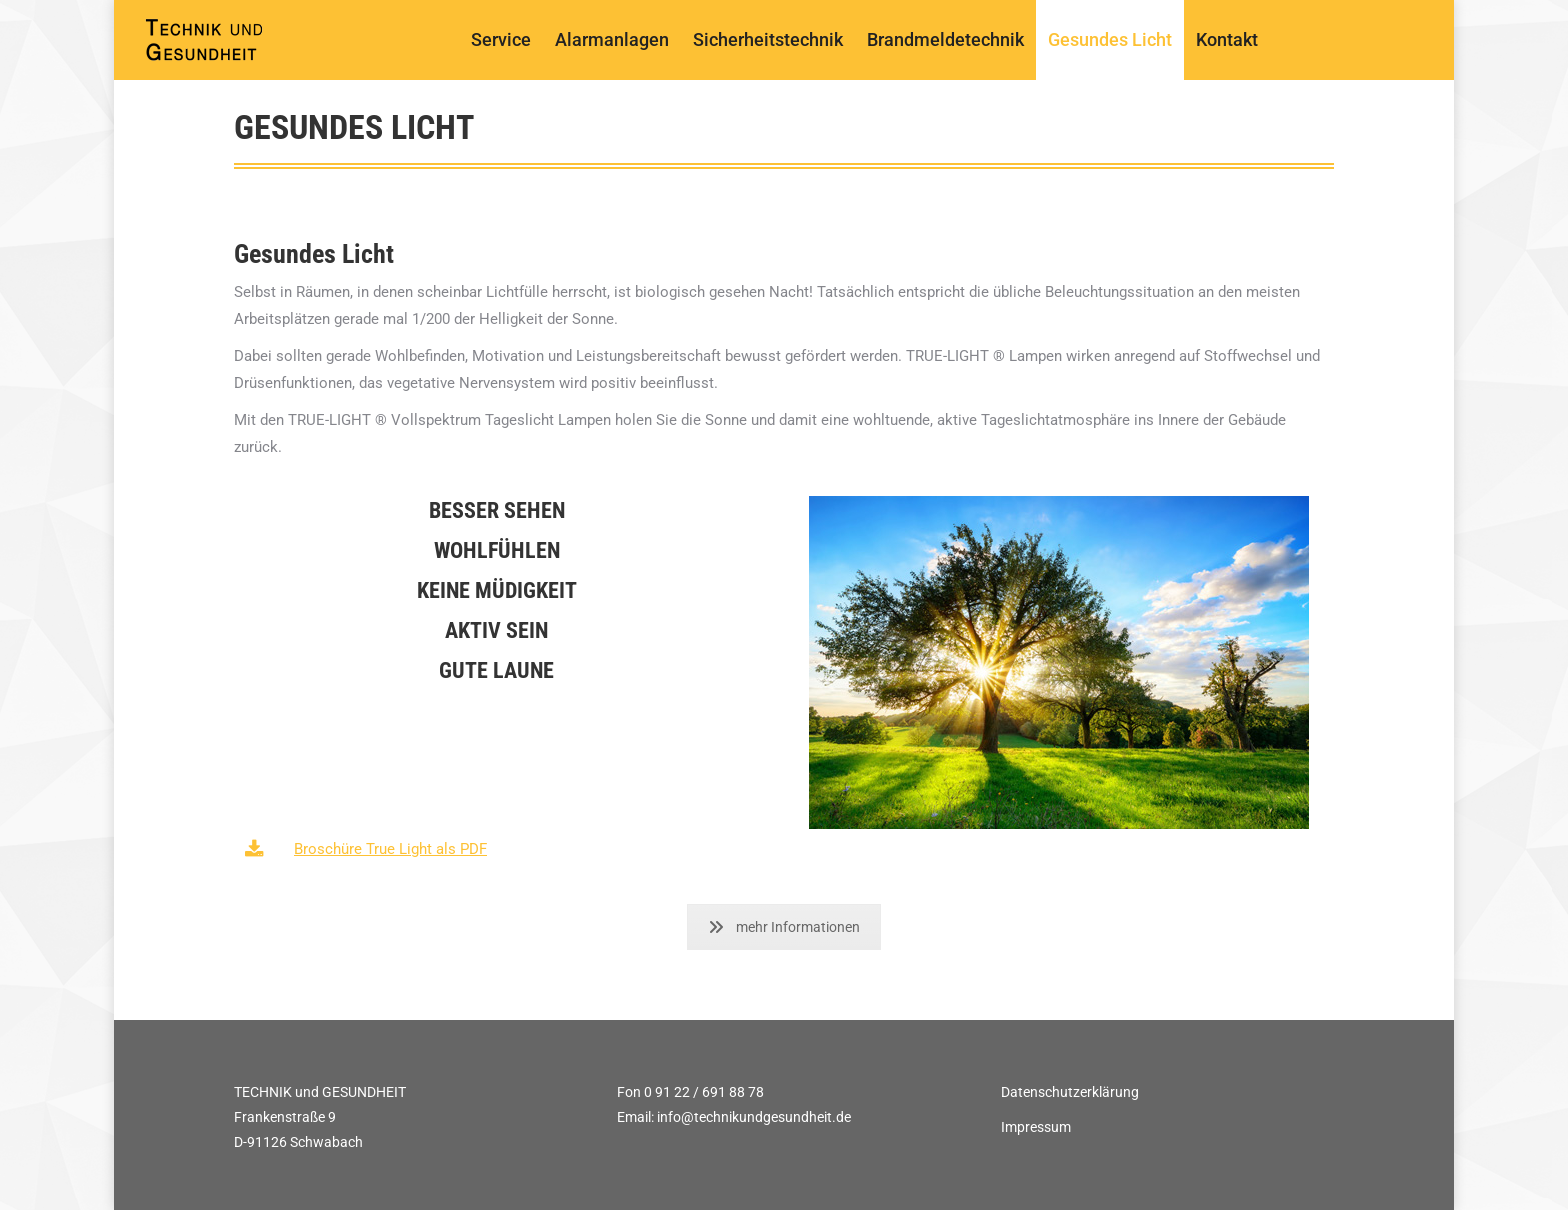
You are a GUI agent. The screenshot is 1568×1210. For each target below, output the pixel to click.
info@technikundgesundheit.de (754, 1117)
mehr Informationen (784, 927)
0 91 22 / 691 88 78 (704, 1092)
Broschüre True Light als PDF (390, 849)
